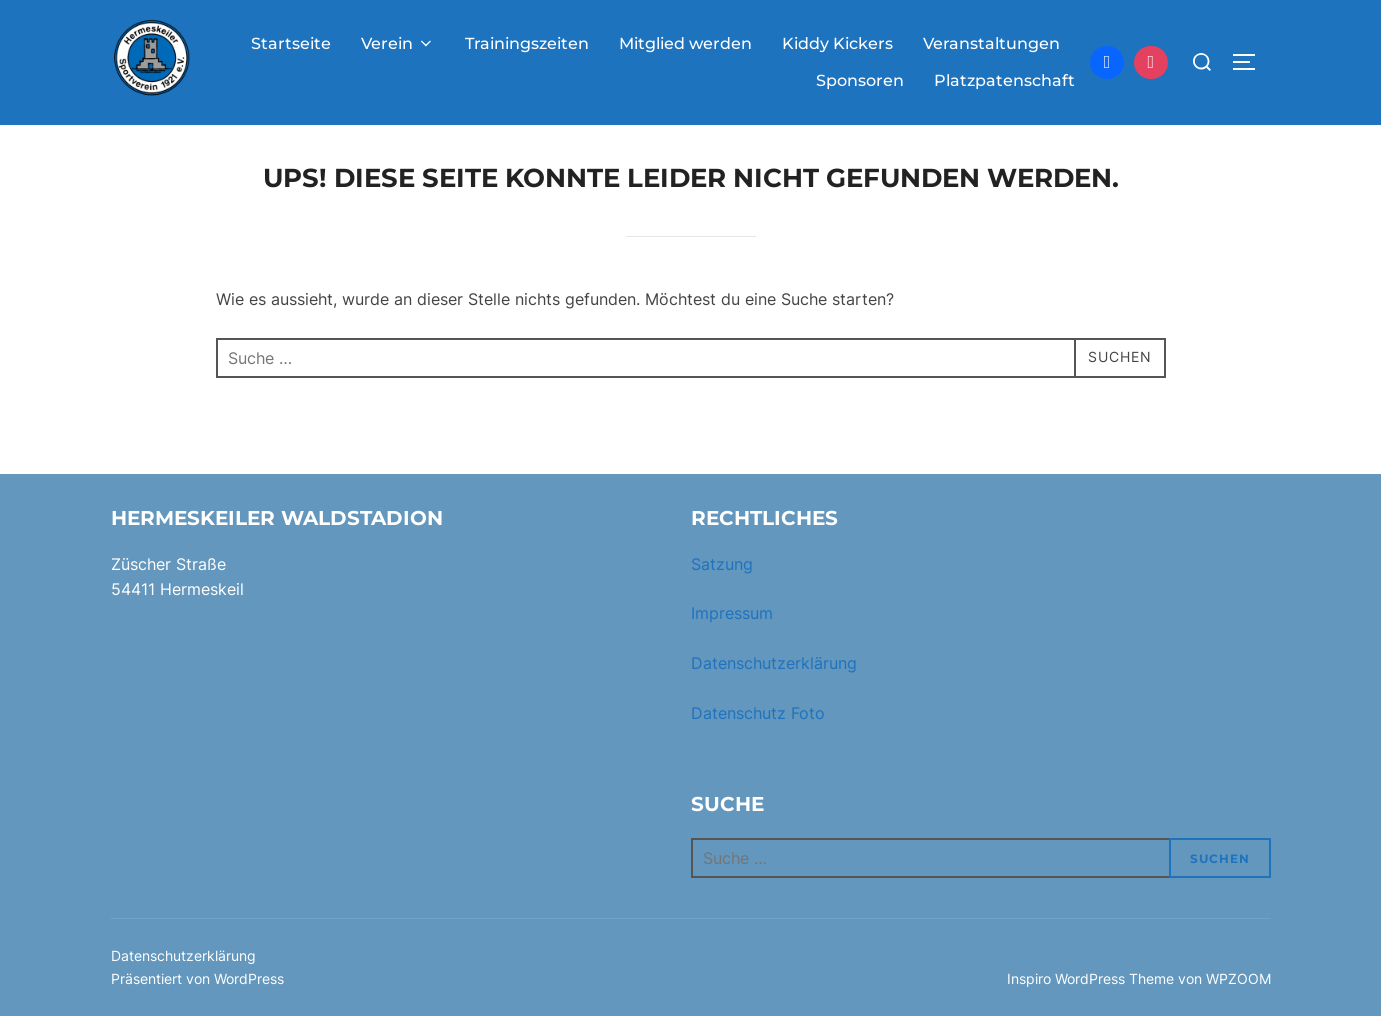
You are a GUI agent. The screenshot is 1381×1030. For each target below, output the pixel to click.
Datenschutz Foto (758, 726)
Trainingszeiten (527, 43)
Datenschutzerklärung (774, 676)
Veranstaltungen (991, 43)
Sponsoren (860, 80)
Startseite (291, 43)
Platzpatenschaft (1004, 80)
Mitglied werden (685, 43)
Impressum (732, 627)
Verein (398, 43)
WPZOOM (1238, 991)
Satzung (722, 577)
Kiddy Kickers (837, 43)
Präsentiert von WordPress (197, 991)
